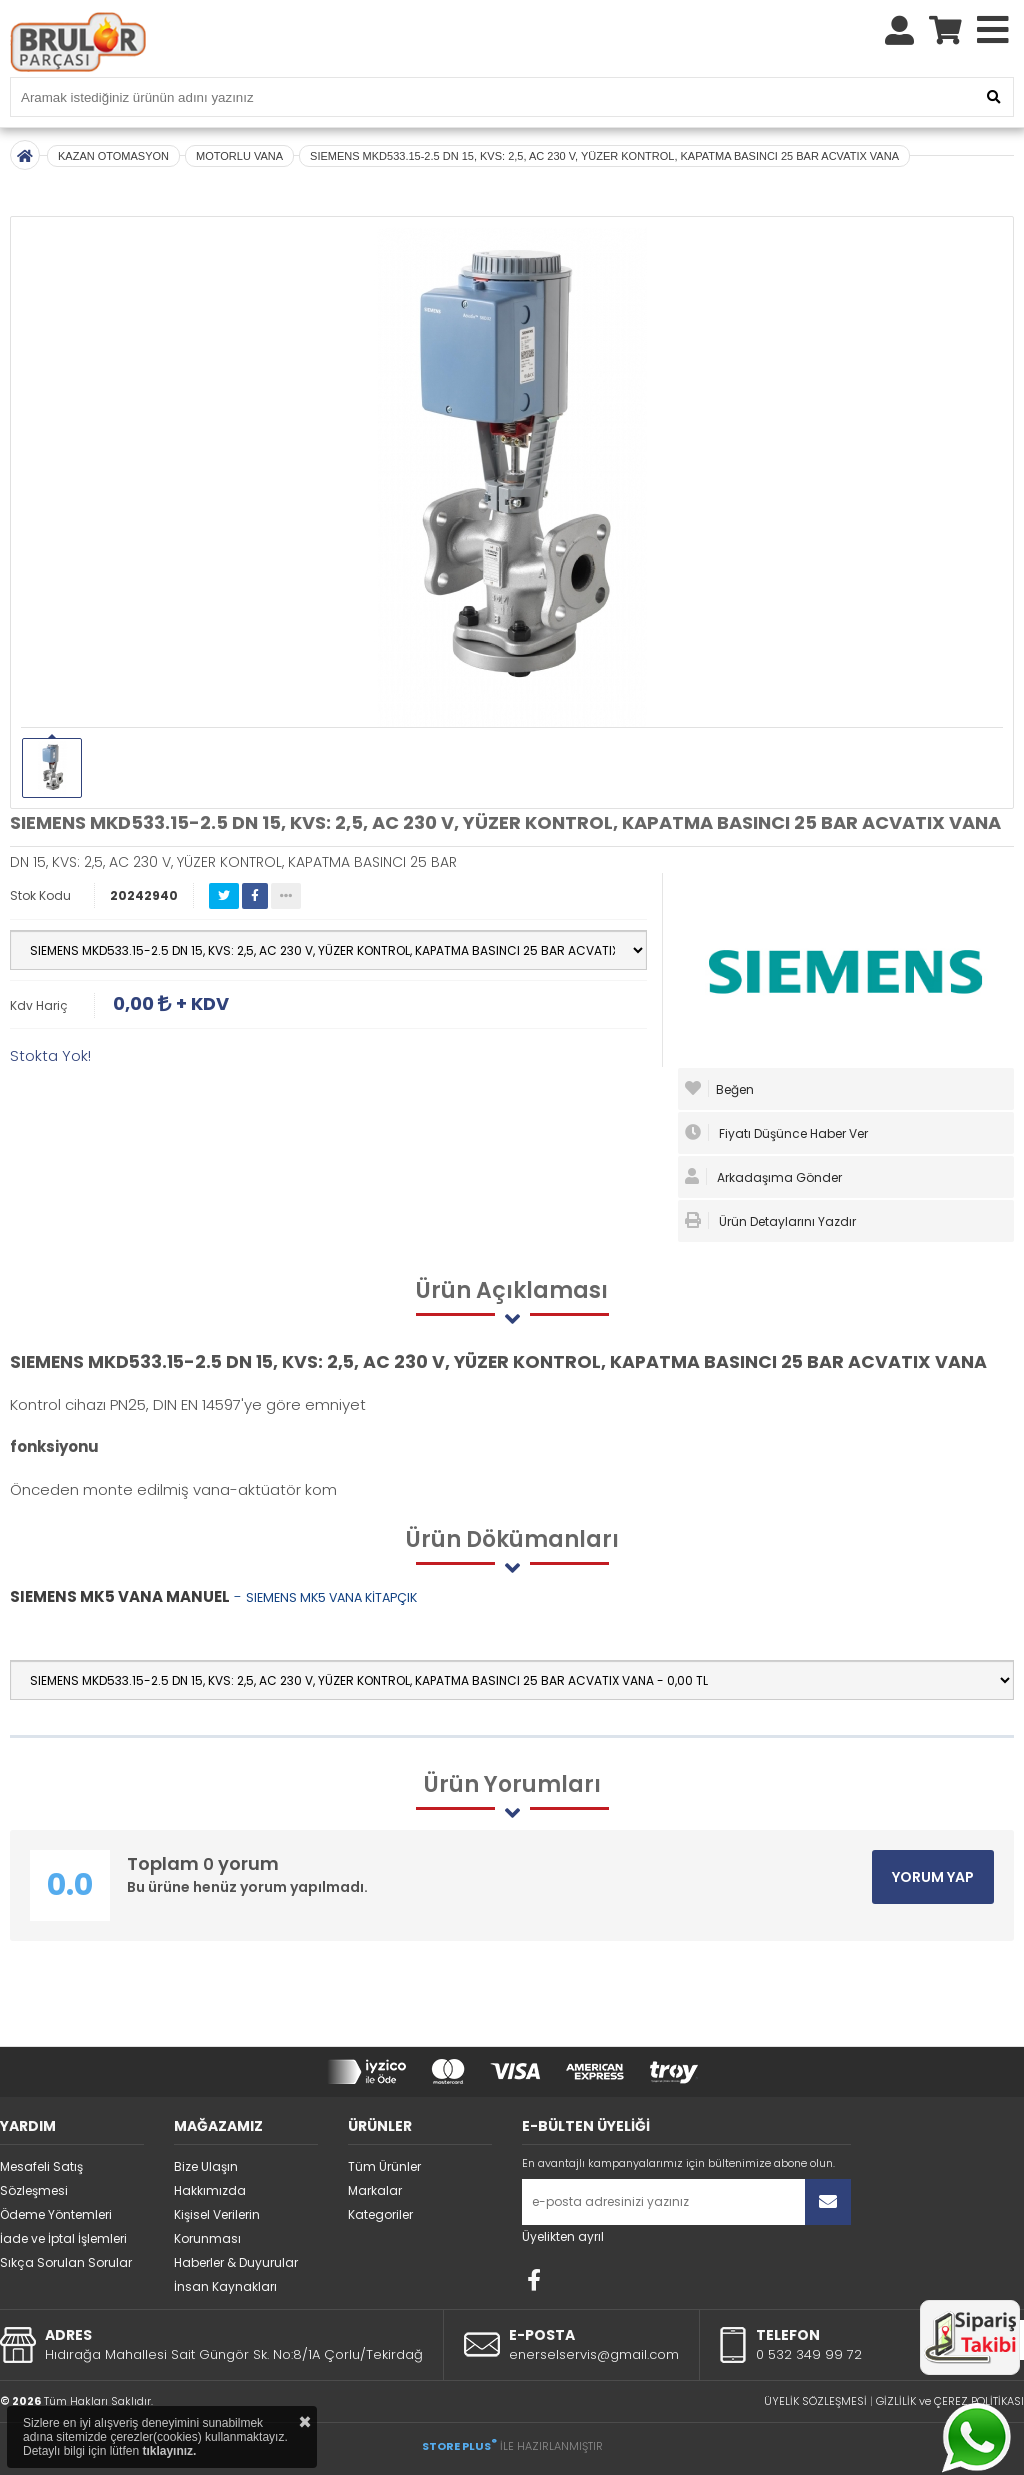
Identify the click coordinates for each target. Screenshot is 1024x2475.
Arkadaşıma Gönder (763, 1177)
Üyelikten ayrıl (563, 2236)
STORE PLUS (459, 2446)
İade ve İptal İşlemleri (63, 2238)
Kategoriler (380, 2214)
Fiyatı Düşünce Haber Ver (776, 1133)
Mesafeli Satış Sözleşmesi (41, 2178)
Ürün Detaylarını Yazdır (770, 1221)
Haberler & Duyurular (236, 2262)
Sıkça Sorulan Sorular (66, 2262)
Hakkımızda (210, 2190)
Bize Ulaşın (206, 2166)
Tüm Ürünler (384, 2166)
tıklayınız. (169, 2451)
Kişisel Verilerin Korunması (217, 2226)
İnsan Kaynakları (225, 2286)
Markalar (375, 2190)
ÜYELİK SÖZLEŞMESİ (815, 2401)
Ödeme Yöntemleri (56, 2214)
